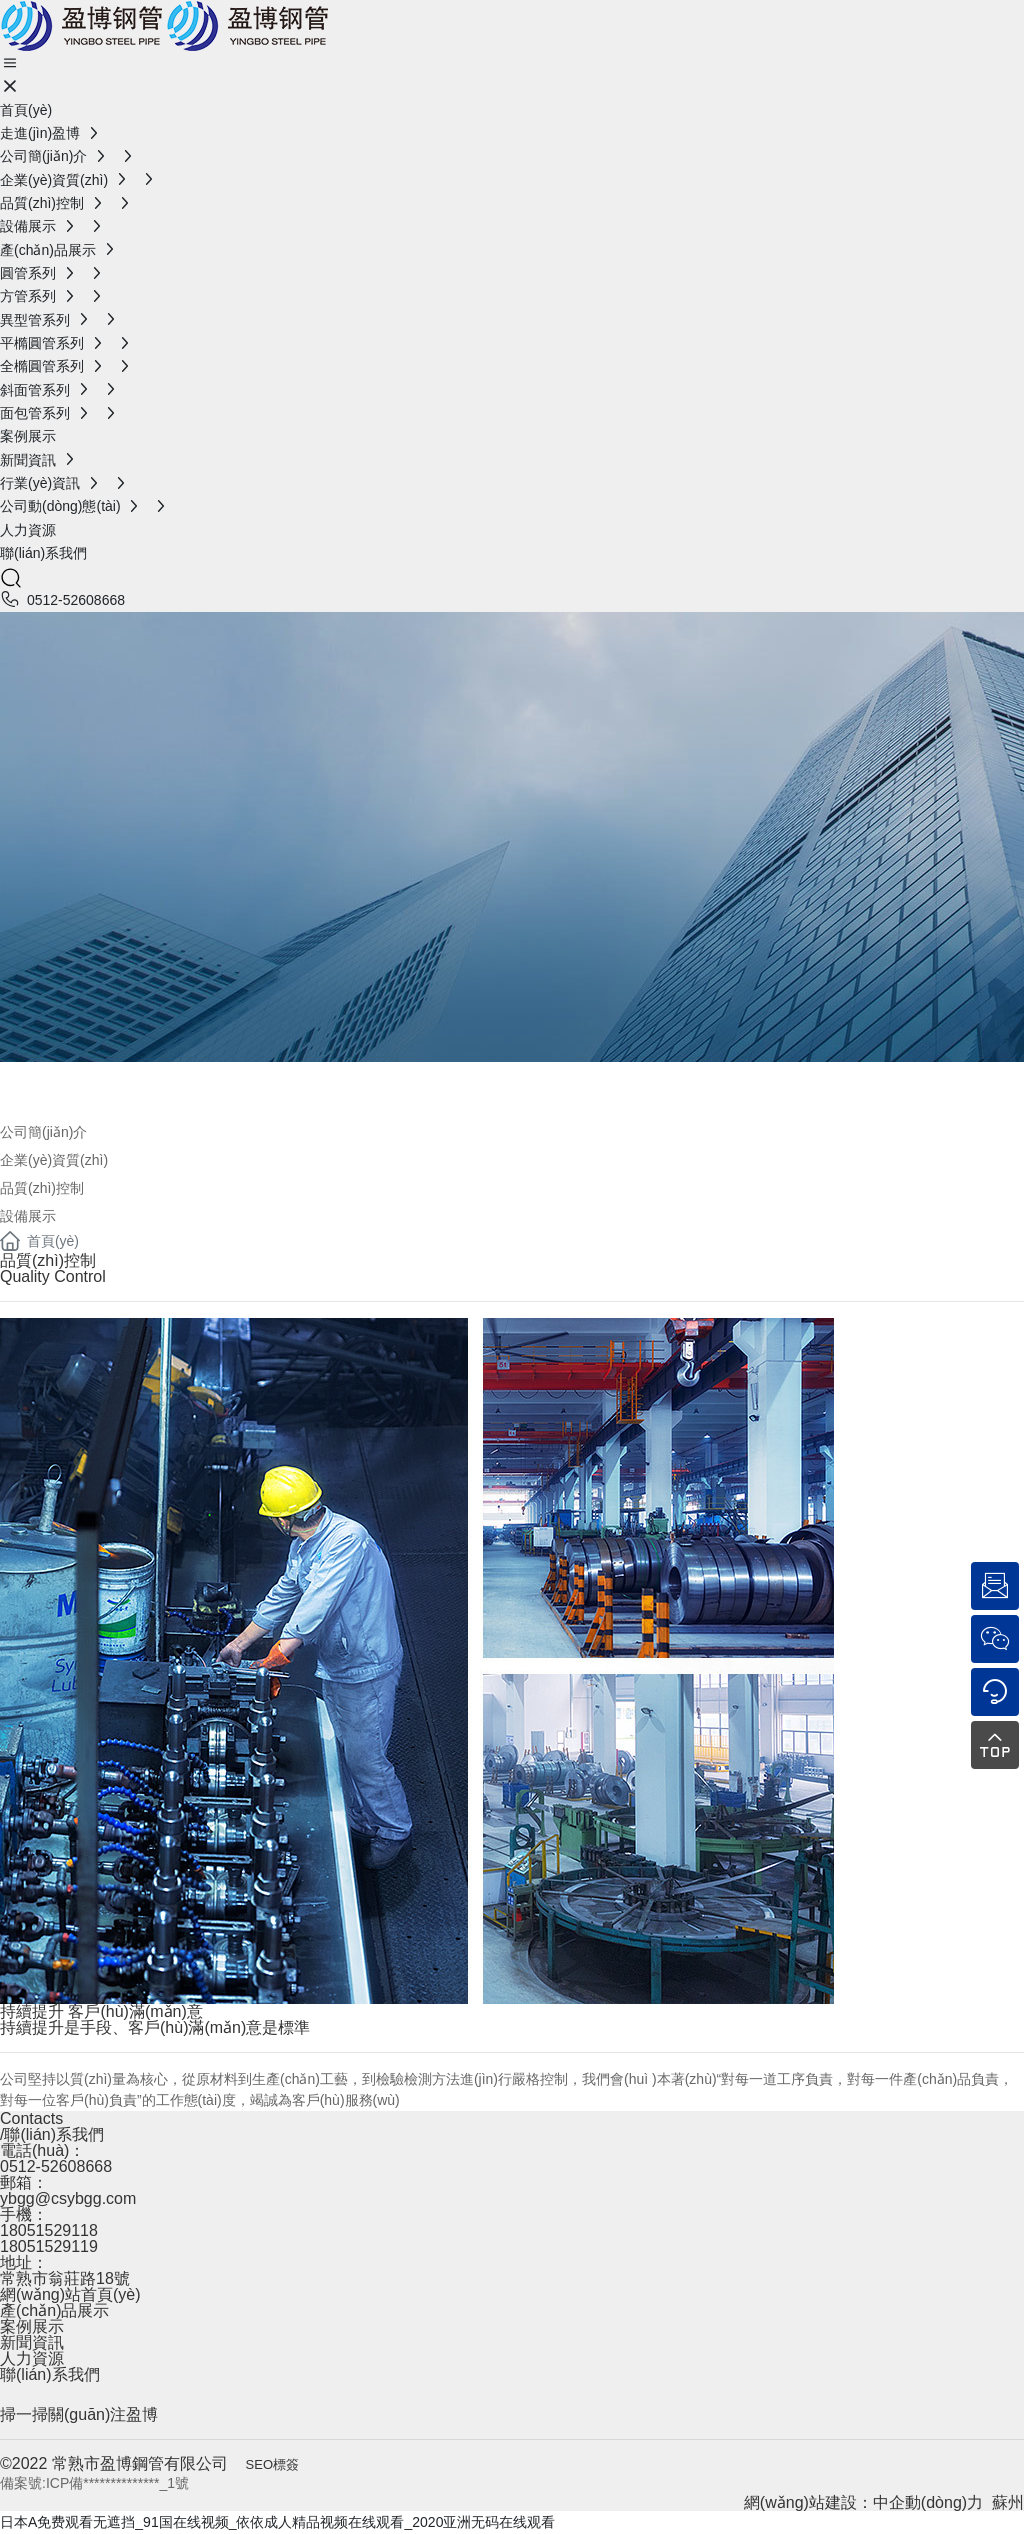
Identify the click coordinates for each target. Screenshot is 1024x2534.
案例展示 (32, 2326)
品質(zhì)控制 (42, 1188)
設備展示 (28, 1216)
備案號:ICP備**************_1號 (94, 2483)
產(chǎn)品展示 (54, 2310)
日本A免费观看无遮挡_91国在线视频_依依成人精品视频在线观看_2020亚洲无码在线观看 (277, 2522)
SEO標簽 (272, 2464)
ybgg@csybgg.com (68, 2198)
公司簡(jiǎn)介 (124, 1086)
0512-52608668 (76, 600)
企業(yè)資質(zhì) (54, 1160)
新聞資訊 (32, 2342)
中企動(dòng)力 (928, 2502)
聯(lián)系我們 (50, 2374)
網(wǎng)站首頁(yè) (70, 2294)
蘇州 (1008, 2502)
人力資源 (32, 2358)
